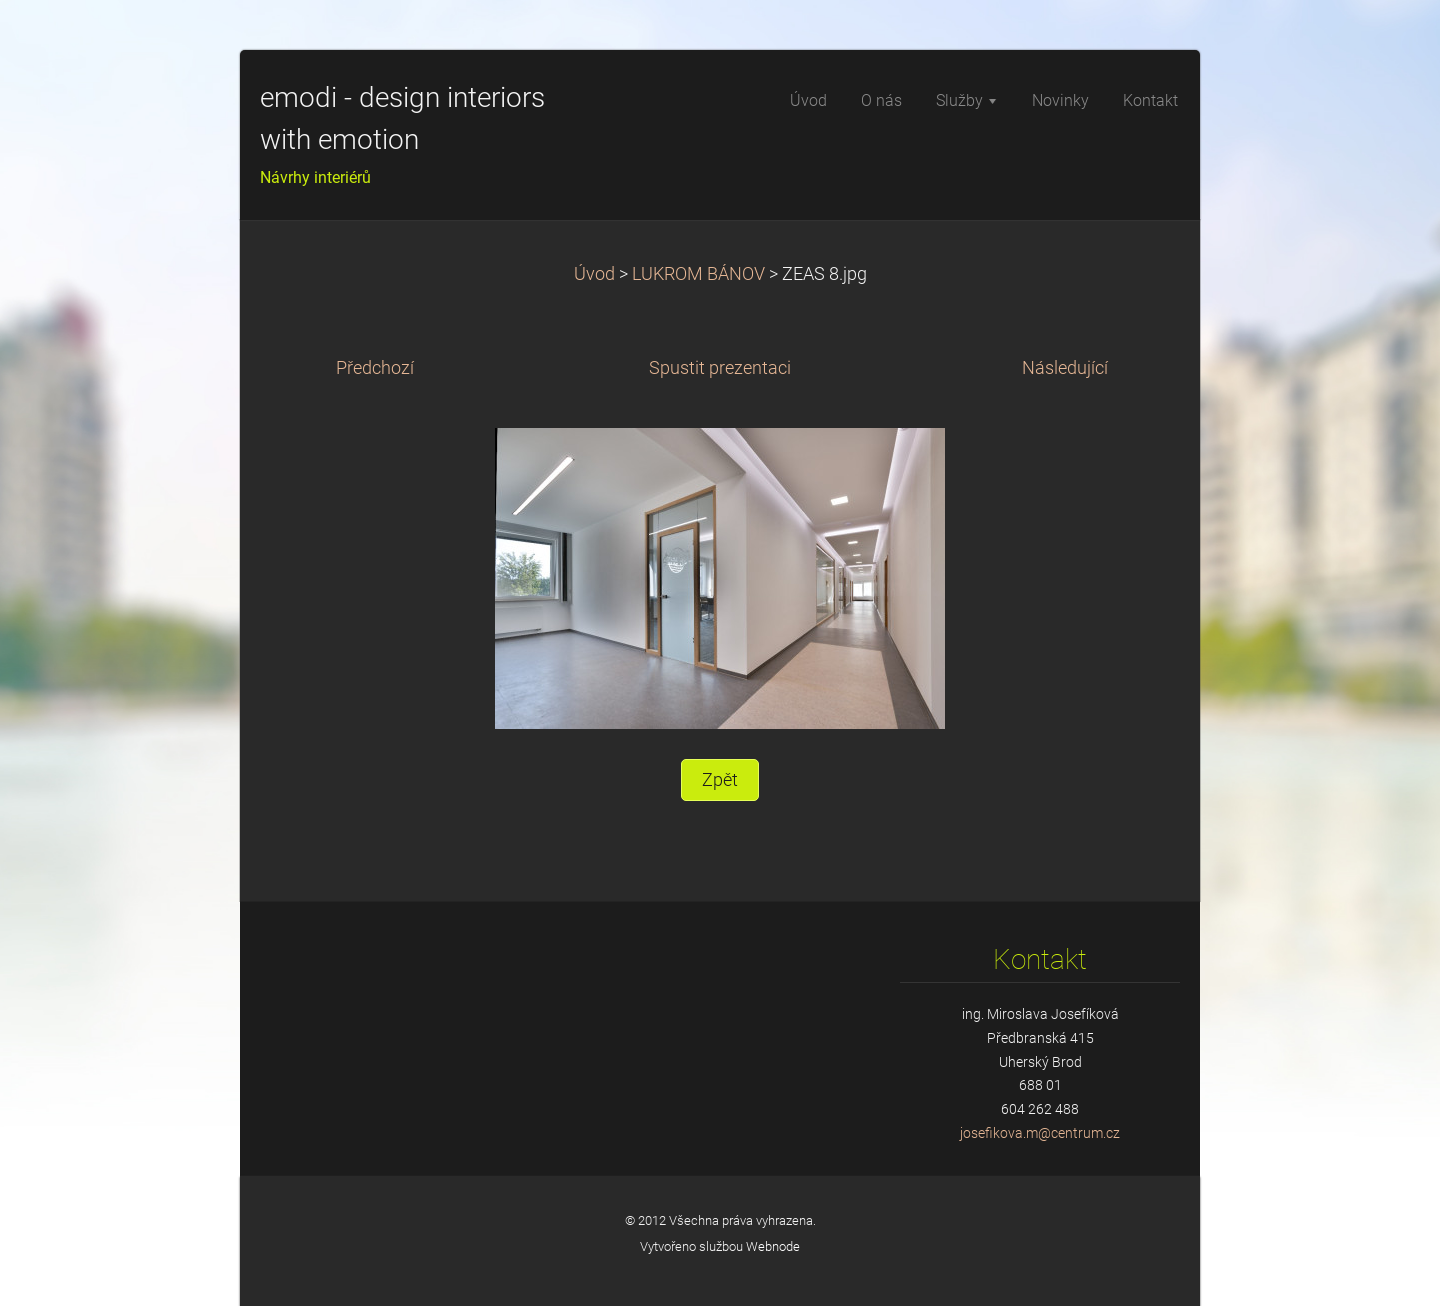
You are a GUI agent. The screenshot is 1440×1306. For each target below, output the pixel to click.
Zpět (720, 780)
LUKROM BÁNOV (698, 274)
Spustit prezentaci (720, 368)
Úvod (594, 274)
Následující (1065, 368)
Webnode (773, 1246)
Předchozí (375, 368)
